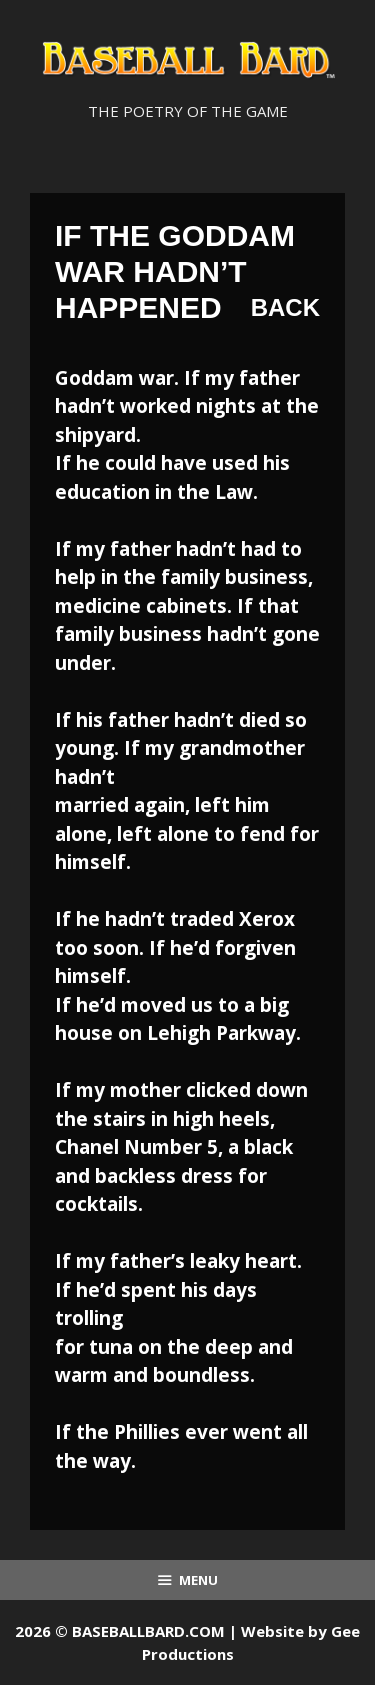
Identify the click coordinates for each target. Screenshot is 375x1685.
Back (285, 307)
